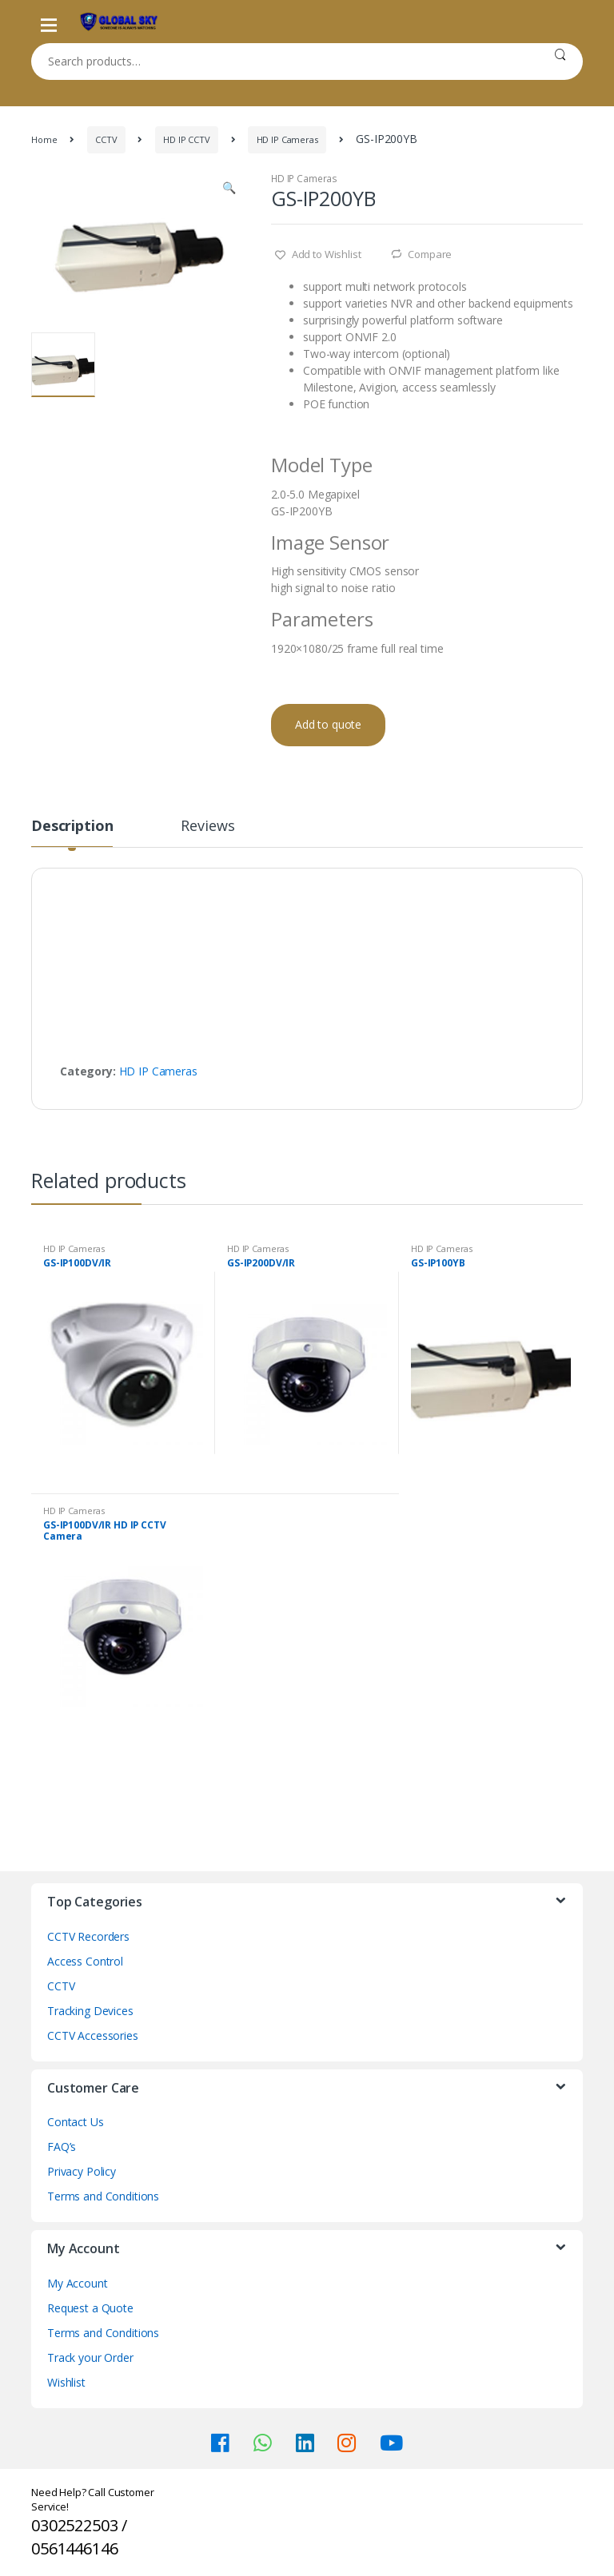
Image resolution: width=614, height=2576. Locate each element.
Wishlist (66, 2382)
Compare (430, 254)
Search (560, 61)
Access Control (85, 1961)
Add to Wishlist (325, 254)
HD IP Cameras (287, 139)
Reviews (207, 826)
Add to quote (328, 724)
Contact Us (75, 2121)
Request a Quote (90, 2308)
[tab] (72, 832)
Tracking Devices (90, 2010)
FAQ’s (61, 2146)
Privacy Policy (81, 2171)
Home (44, 139)
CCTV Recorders (88, 1936)
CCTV (106, 139)
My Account (77, 2283)
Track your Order (90, 2357)
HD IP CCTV (186, 139)
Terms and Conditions (103, 2196)
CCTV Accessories (92, 2035)
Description (72, 826)
